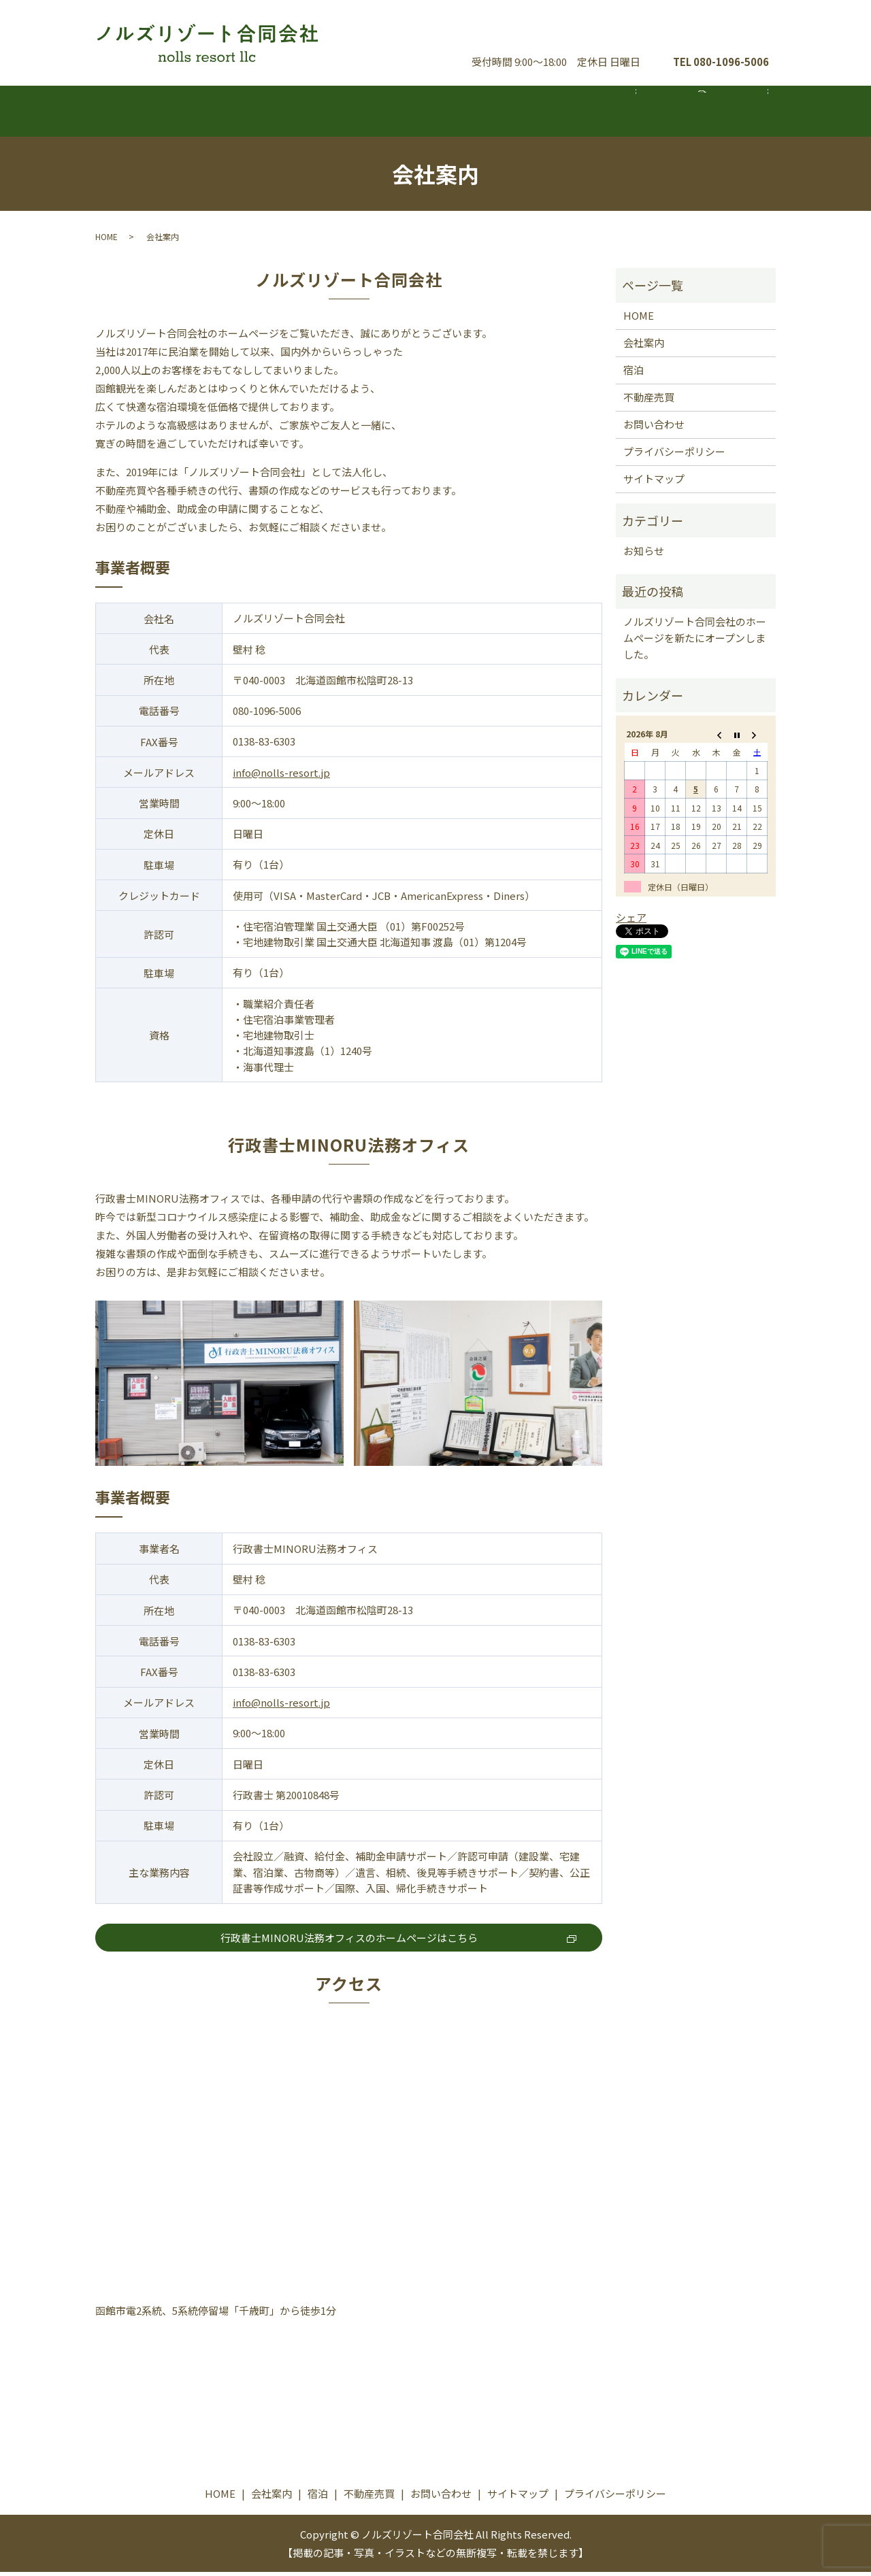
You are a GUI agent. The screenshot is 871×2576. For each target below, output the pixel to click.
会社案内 (302, 113)
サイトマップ (654, 483)
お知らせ (643, 555)
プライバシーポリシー (674, 456)
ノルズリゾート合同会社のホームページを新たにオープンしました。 (694, 641)
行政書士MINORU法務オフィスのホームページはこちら (349, 1942)
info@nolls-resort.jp (281, 776)
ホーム (169, 113)
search (710, 120)
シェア (631, 921)
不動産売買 (569, 113)
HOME (106, 240)
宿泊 (435, 113)
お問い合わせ (714, 33)
